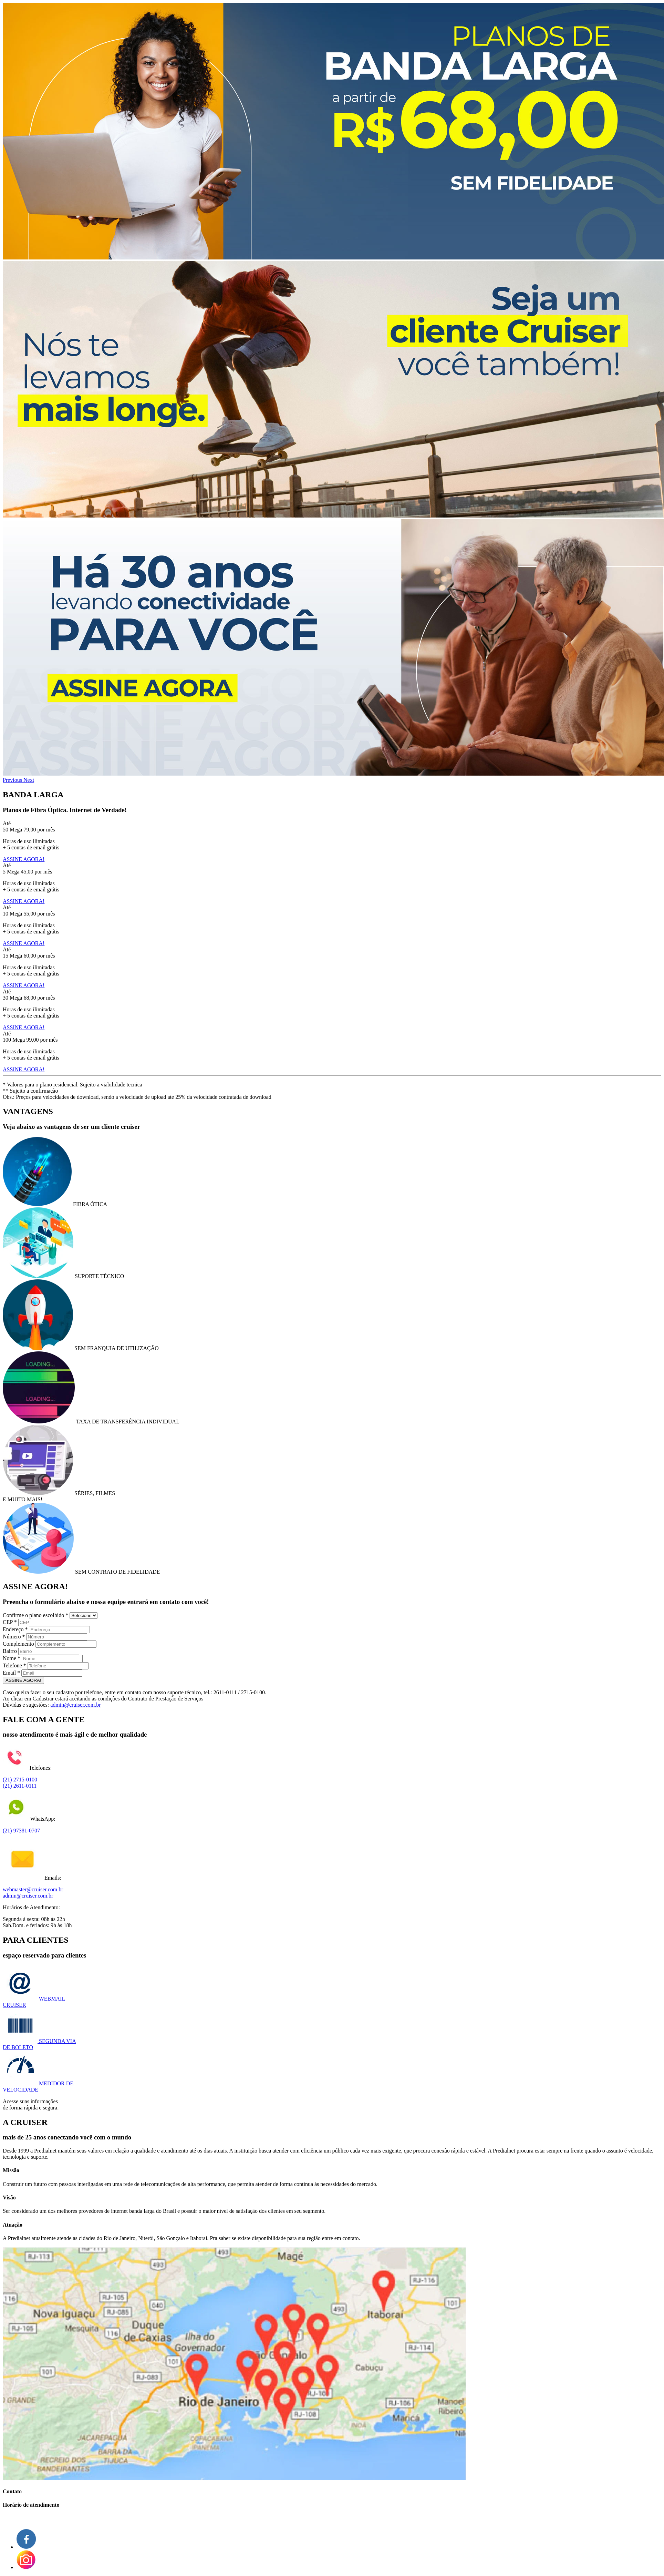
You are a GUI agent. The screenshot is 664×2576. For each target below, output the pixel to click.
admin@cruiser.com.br (75, 1705)
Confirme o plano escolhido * (35, 1615)
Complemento (18, 1644)
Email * (11, 1673)
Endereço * (15, 1629)
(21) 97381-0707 (21, 1830)
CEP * (10, 1622)
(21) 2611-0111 (20, 1786)
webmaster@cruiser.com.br (33, 1889)
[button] (13, 780)
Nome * (11, 1658)
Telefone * (14, 1665)
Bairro (10, 1651)
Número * (14, 1636)
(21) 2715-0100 (20, 1779)
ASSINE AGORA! (23, 859)
